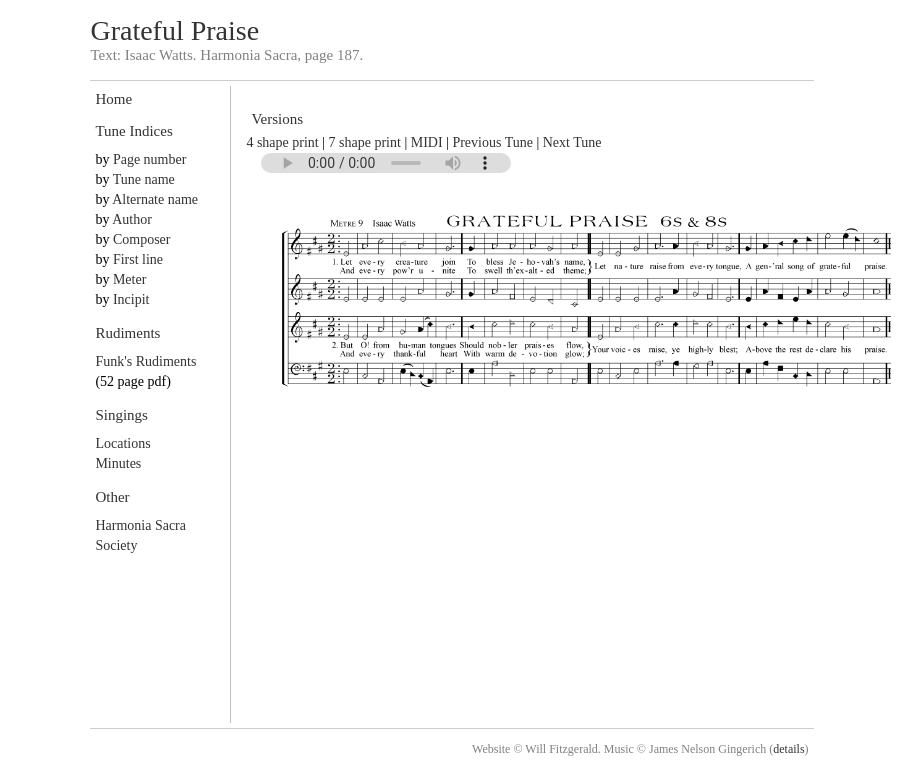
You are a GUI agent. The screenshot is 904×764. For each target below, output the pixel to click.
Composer (142, 239)
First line (138, 259)
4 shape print (282, 142)
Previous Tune (492, 142)
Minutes (118, 463)
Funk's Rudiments (145, 361)
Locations (122, 443)
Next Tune (572, 142)
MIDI (427, 142)
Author (132, 219)
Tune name (144, 179)
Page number (149, 159)
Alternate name (155, 199)
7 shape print (365, 142)
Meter (129, 279)
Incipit (131, 299)
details (788, 749)
